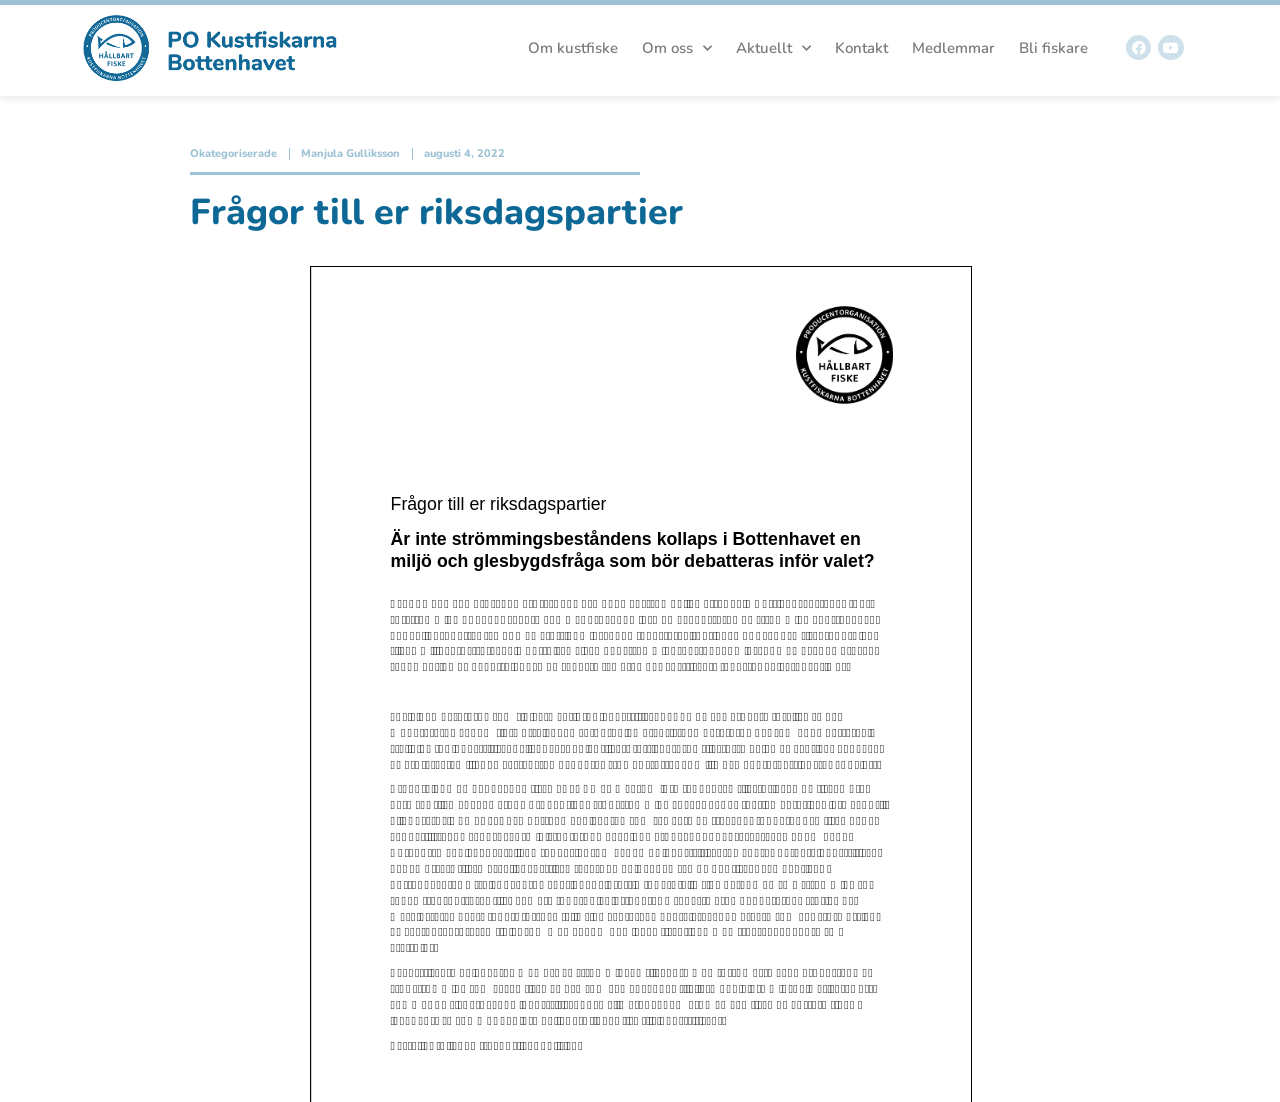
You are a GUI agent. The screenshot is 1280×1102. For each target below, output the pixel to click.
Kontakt (861, 48)
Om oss (677, 48)
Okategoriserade (233, 153)
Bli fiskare (1053, 48)
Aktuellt (773, 48)
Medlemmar (953, 48)
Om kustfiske (573, 48)
